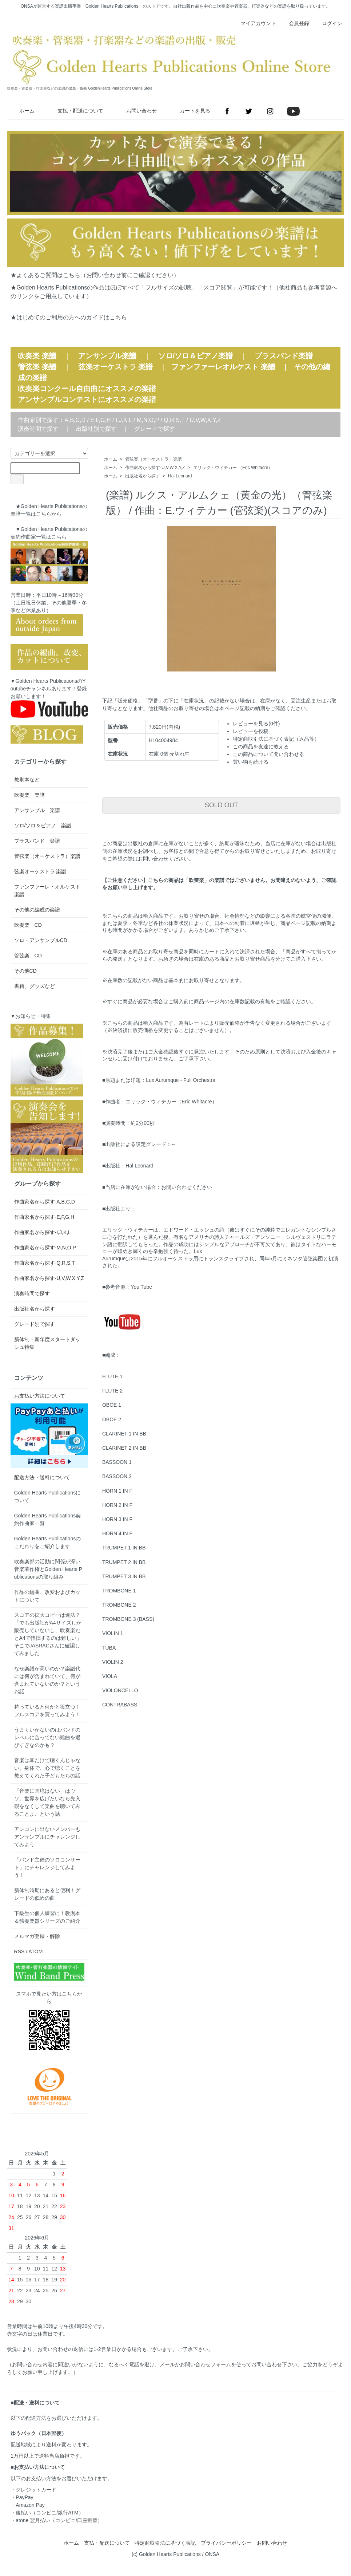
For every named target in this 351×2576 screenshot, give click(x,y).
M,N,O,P (148, 420)
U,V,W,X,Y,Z (205, 420)
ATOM (35, 1951)
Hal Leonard (180, 475)
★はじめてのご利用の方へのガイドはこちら (69, 317)
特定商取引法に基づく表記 (165, 2543)
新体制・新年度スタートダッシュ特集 (47, 1343)
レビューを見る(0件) (256, 723)
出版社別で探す (96, 429)
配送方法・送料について (42, 1477)
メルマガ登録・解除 (37, 1936)
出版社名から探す (142, 475)
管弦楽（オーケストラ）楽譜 (153, 459)
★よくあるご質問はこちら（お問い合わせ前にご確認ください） (95, 275)
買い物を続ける (250, 762)
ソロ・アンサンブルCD (40, 940)
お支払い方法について (39, 1396)
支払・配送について (75, 111)
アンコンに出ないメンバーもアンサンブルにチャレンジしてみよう (47, 1836)
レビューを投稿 (250, 731)
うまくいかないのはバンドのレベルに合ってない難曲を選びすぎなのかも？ (47, 1737)
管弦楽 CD (28, 955)
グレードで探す (154, 429)
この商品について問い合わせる (268, 754)
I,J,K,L (124, 420)
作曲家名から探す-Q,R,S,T (44, 1263)
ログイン (328, 23)
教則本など (27, 780)
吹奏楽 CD (28, 925)
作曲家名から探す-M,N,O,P (45, 1247)
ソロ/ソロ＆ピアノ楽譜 (195, 356)
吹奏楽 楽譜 (29, 795)
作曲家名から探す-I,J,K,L (42, 1232)
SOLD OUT (221, 805)
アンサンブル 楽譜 (37, 810)
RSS (19, 1951)
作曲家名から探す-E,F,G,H (44, 1217)
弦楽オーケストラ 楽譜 (115, 367)
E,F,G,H (100, 420)
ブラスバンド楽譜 (284, 356)
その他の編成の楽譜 (37, 910)
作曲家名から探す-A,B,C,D (44, 1202)
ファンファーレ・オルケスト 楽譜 (49, 890)
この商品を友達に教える (261, 746)
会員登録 (295, 23)
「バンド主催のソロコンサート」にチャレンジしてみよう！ (47, 1867)
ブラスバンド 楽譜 (37, 841)
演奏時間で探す (38, 429)
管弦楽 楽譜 (37, 367)
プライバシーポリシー (226, 2543)
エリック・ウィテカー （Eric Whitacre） (233, 467)
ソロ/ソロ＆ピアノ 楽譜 (43, 825)
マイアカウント (254, 23)
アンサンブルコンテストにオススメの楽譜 (87, 399)
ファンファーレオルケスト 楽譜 (223, 367)
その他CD (25, 971)
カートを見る (189, 111)
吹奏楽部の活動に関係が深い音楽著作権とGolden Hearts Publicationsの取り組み (48, 1569)
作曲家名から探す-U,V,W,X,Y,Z (155, 467)
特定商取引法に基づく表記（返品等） (276, 739)
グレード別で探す (34, 1324)
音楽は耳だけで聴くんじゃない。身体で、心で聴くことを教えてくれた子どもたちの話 (47, 1768)
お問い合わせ (136, 111)
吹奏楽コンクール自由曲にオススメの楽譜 (87, 389)
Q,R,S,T (174, 420)
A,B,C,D (74, 420)
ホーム (22, 111)
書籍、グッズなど (34, 986)
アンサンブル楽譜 (107, 356)
